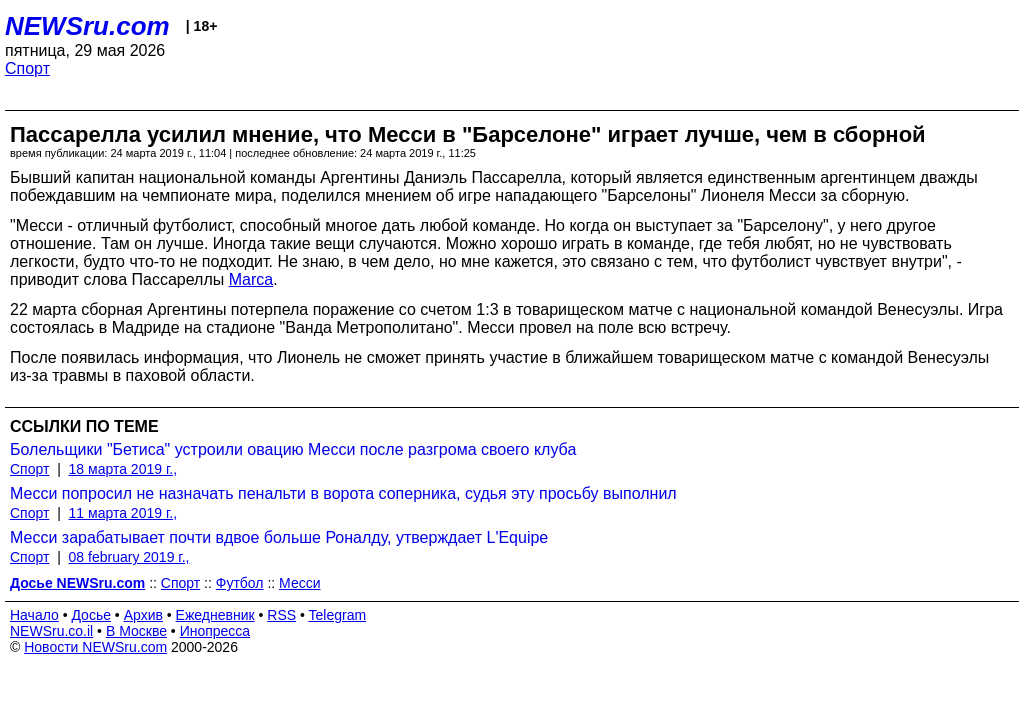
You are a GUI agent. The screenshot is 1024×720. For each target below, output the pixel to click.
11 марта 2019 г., (123, 513)
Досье (91, 615)
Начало (34, 615)
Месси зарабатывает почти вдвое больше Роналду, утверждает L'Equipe (279, 537)
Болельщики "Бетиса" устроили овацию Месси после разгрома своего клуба (293, 449)
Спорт (27, 68)
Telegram (338, 615)
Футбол (240, 583)
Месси (299, 583)
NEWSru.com (87, 26)
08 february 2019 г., (129, 557)
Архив (143, 615)
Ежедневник (215, 615)
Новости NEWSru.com (95, 647)
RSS (281, 615)
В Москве (136, 631)
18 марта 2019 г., (123, 469)
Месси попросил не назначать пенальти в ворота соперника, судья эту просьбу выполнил (343, 493)
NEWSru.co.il (51, 631)
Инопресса (215, 631)
